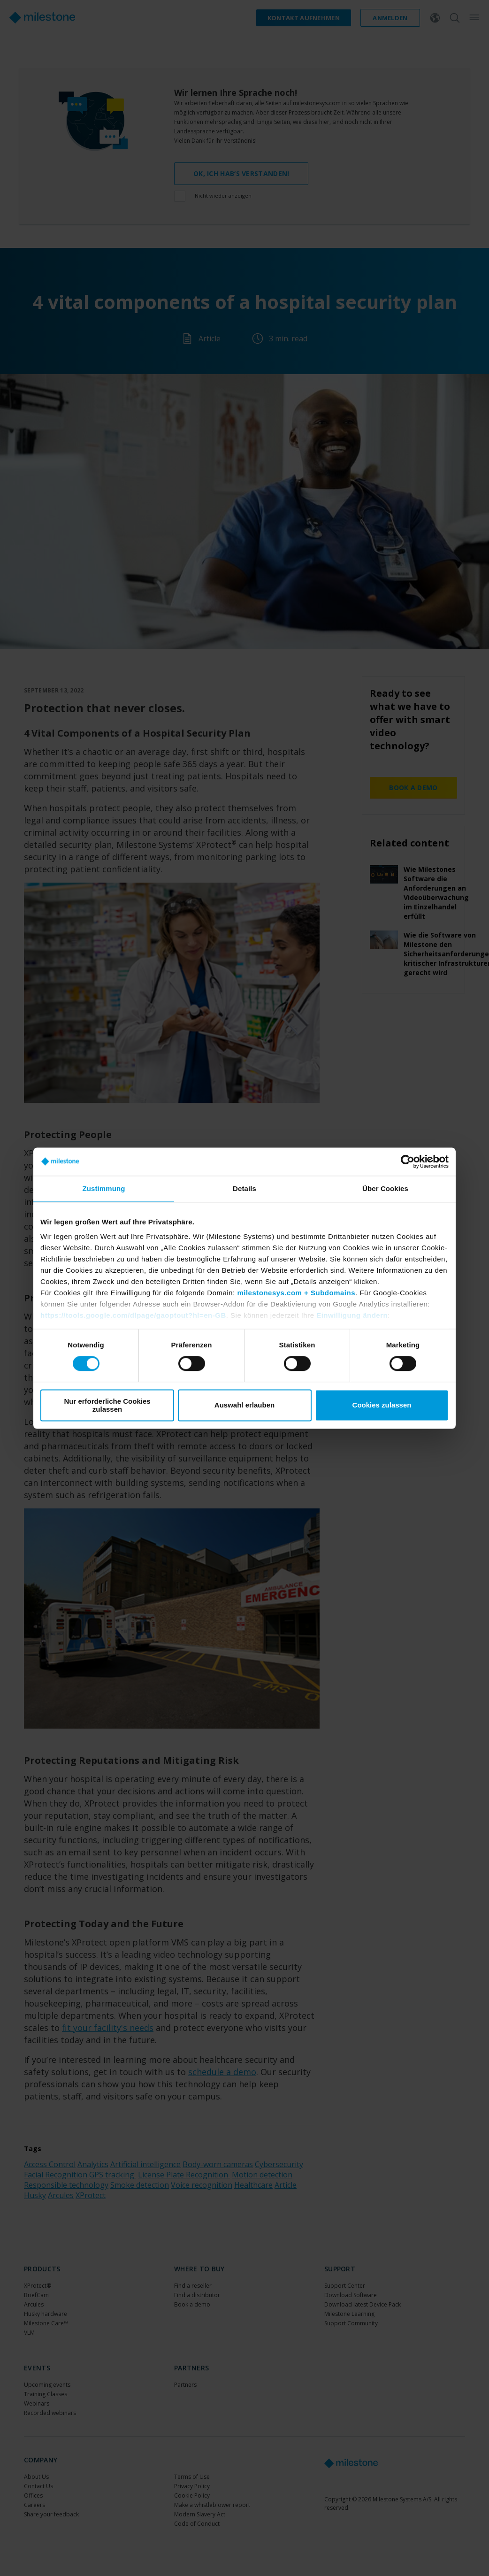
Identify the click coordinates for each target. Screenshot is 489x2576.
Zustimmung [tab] (104, 1188)
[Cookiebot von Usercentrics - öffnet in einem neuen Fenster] (408, 1161)
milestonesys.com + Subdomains (296, 1293)
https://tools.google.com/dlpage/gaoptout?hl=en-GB (133, 1315)
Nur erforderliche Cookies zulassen (107, 1405)
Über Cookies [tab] (385, 1188)
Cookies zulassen (382, 1405)
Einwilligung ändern (352, 1315)
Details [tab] (244, 1188)
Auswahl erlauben (244, 1405)
